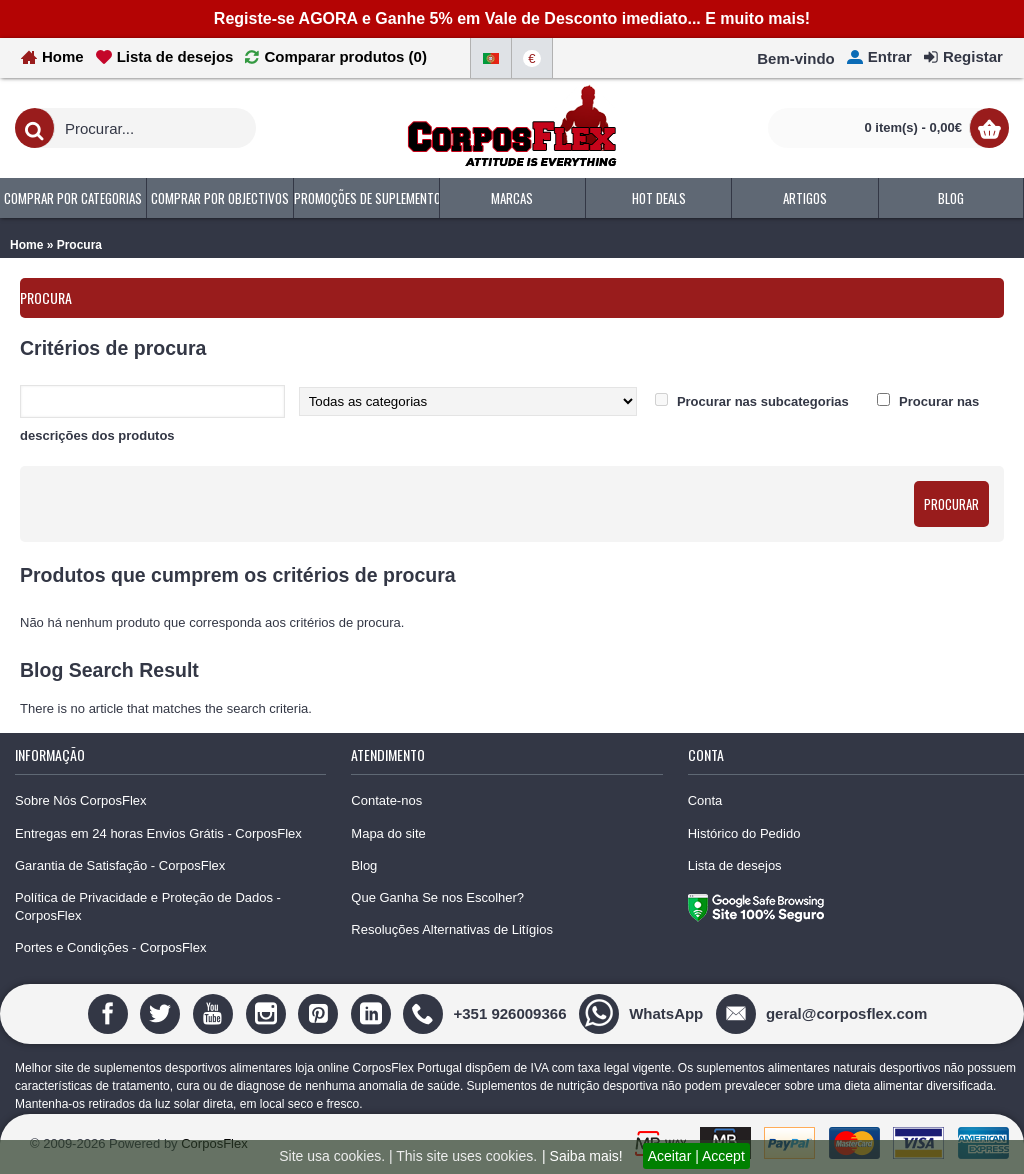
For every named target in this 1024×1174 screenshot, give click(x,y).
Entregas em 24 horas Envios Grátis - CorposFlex (158, 833)
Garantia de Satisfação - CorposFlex (120, 865)
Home (26, 245)
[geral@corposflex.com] (824, 1012)
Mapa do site (388, 833)
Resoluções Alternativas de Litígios (452, 929)
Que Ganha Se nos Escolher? (437, 897)
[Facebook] (110, 1012)
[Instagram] (268, 1012)
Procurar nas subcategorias (763, 401)
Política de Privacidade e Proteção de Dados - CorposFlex (148, 906)
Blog (364, 865)
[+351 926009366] (487, 1012)
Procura (79, 245)
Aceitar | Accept (696, 1156)
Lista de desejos (735, 865)
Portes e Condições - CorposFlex (110, 947)
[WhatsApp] (643, 1012)
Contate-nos (386, 800)
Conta (705, 800)
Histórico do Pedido (744, 833)
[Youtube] (215, 1012)
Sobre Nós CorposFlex (81, 800)
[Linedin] (373, 1012)
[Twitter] (162, 1012)
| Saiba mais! (582, 1156)
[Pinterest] (320, 1012)
